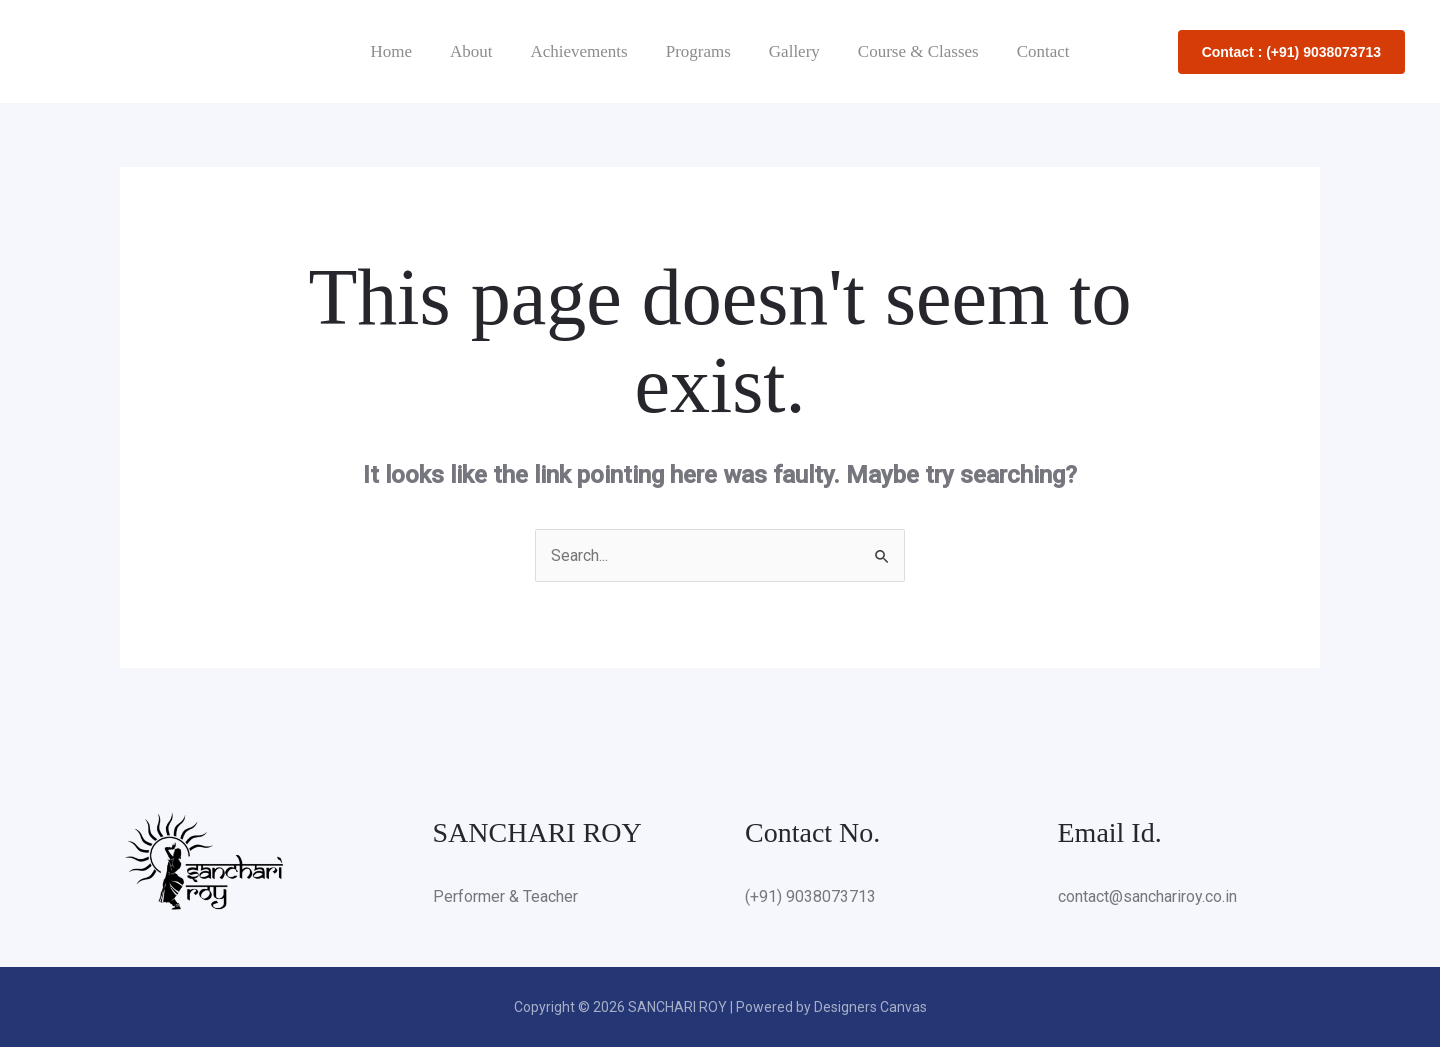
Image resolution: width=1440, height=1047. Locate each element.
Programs (698, 51)
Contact (1031, 51)
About (479, 51)
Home (403, 51)
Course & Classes (910, 51)
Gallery (790, 51)
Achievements (582, 51)
